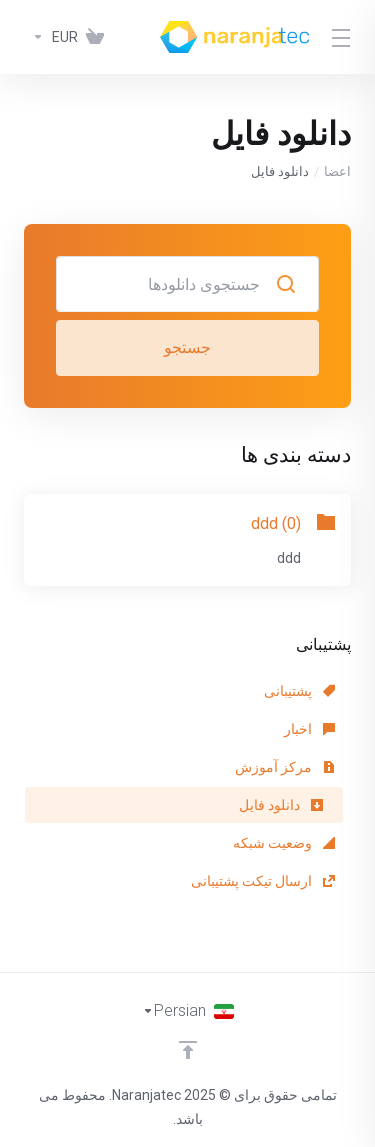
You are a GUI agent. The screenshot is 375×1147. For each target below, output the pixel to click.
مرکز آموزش (285, 767)
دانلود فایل (281, 805)
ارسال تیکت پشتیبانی (263, 881)
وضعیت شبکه (284, 843)
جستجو (187, 347)
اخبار (309, 729)
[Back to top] (188, 1050)
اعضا (337, 171)
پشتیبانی (299, 691)
